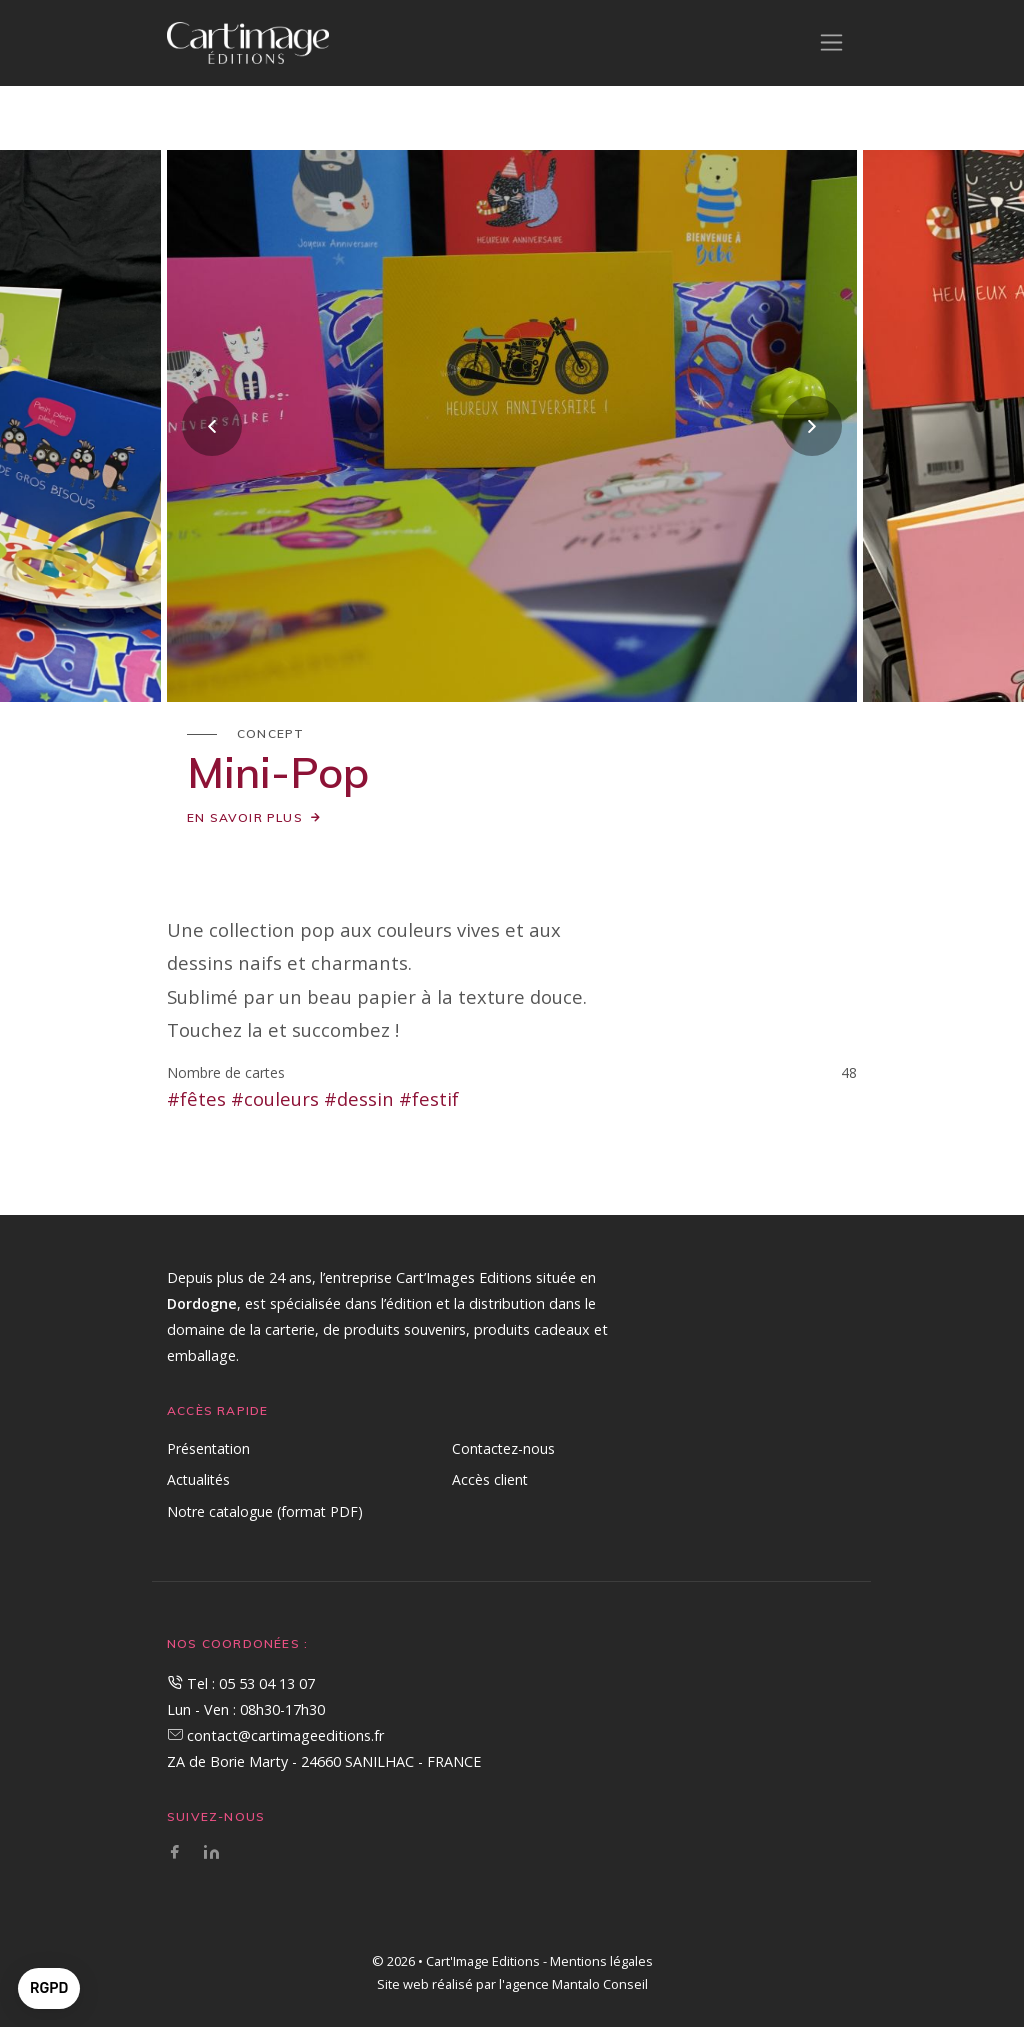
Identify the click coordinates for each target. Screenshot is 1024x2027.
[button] (49, 1989)
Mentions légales (601, 1961)
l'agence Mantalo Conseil (573, 1984)
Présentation (208, 1448)
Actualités (198, 1479)
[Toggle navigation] (831, 42)
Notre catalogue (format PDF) (265, 1511)
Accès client (490, 1479)
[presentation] (212, 426)
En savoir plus (245, 817)
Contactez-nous (503, 1448)
